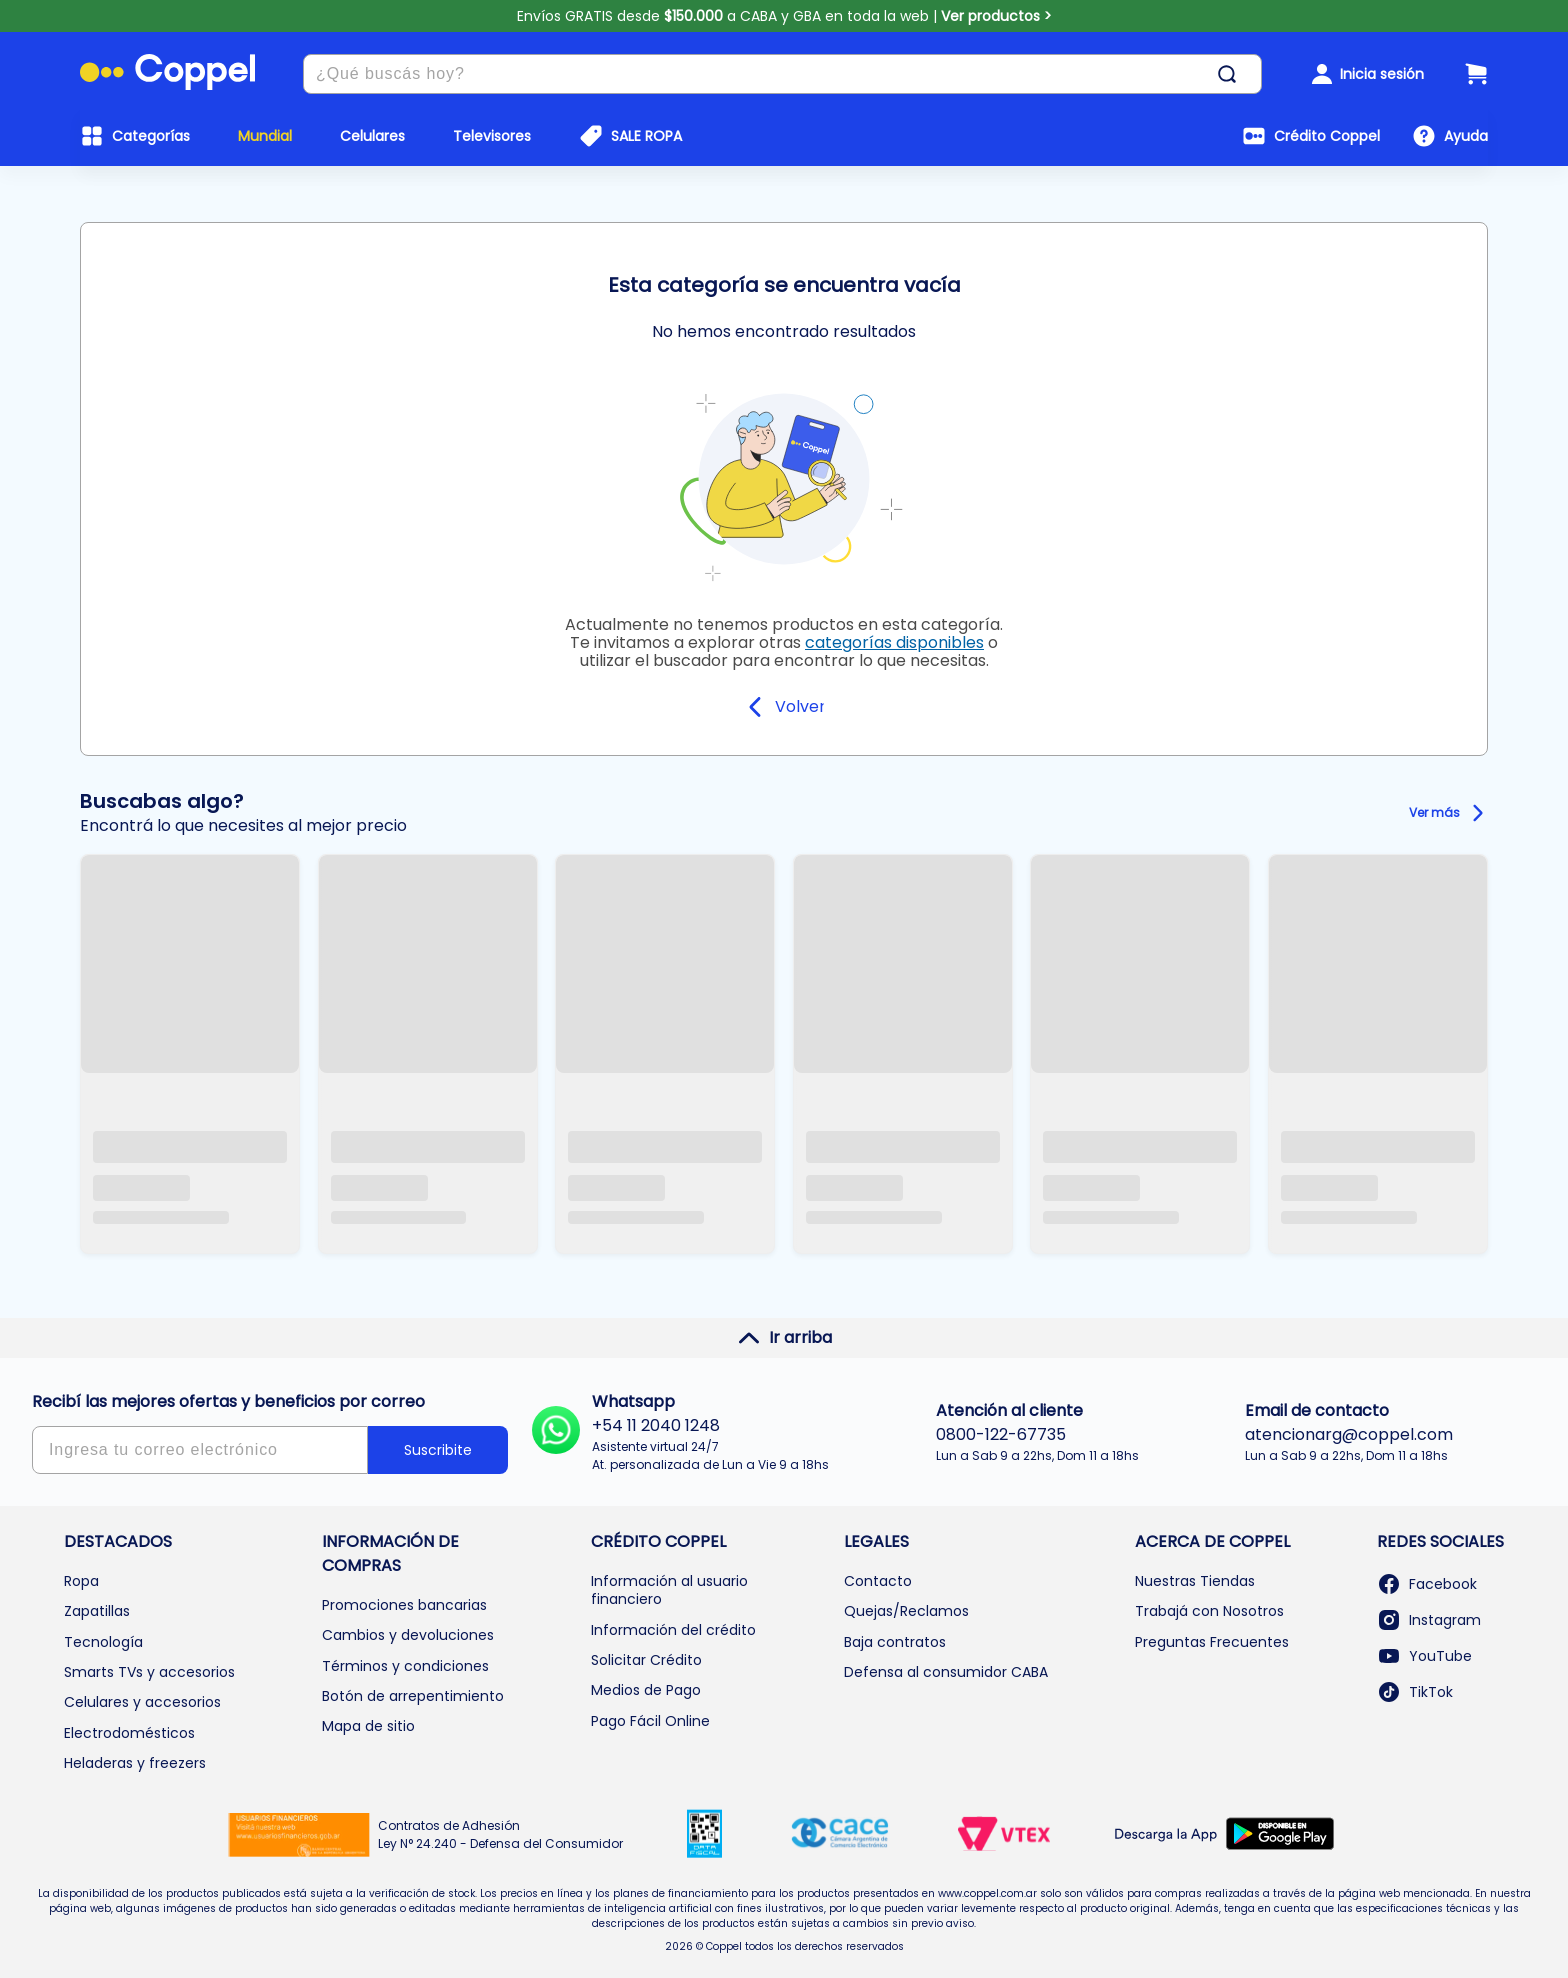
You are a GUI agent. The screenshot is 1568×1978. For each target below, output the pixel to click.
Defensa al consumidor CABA (946, 1672)
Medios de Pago (646, 1690)
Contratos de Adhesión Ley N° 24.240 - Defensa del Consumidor (500, 1834)
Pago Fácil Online (650, 1721)
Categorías (151, 136)
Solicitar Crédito (646, 1660)
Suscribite (438, 1450)
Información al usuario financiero (669, 1590)
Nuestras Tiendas (1195, 1581)
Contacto (878, 1581)
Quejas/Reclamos (906, 1611)
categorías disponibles (894, 642)
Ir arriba (784, 1338)
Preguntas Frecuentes (1212, 1642)
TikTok (1415, 1692)
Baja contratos (895, 1642)
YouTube (1424, 1656)
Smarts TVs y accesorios (149, 1672)
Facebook (1427, 1584)
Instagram (1429, 1620)
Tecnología (103, 1642)
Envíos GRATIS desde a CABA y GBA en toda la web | (784, 16)
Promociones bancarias (404, 1605)
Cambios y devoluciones (408, 1635)
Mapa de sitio (368, 1726)
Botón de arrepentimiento (413, 1696)
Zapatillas (97, 1611)
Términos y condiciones (405, 1666)
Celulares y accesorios (142, 1702)
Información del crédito (673, 1630)
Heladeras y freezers (135, 1763)
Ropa (81, 1581)
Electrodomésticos (129, 1733)
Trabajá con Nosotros (1209, 1611)
